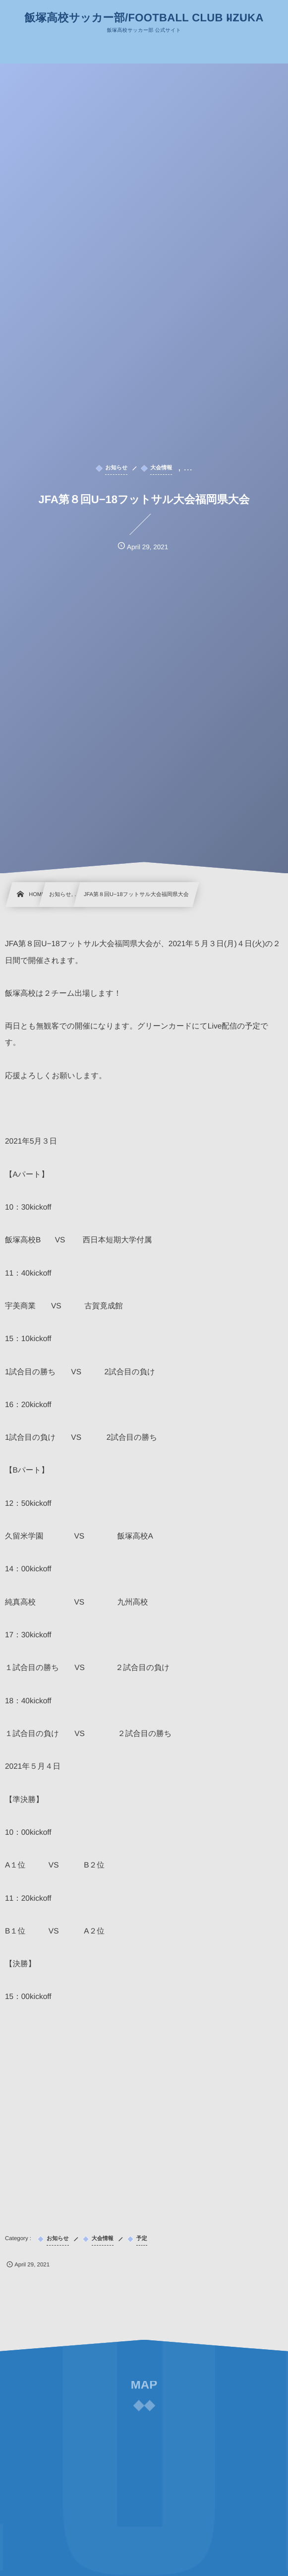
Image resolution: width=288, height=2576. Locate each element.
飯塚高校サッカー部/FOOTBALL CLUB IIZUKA (143, 17)
